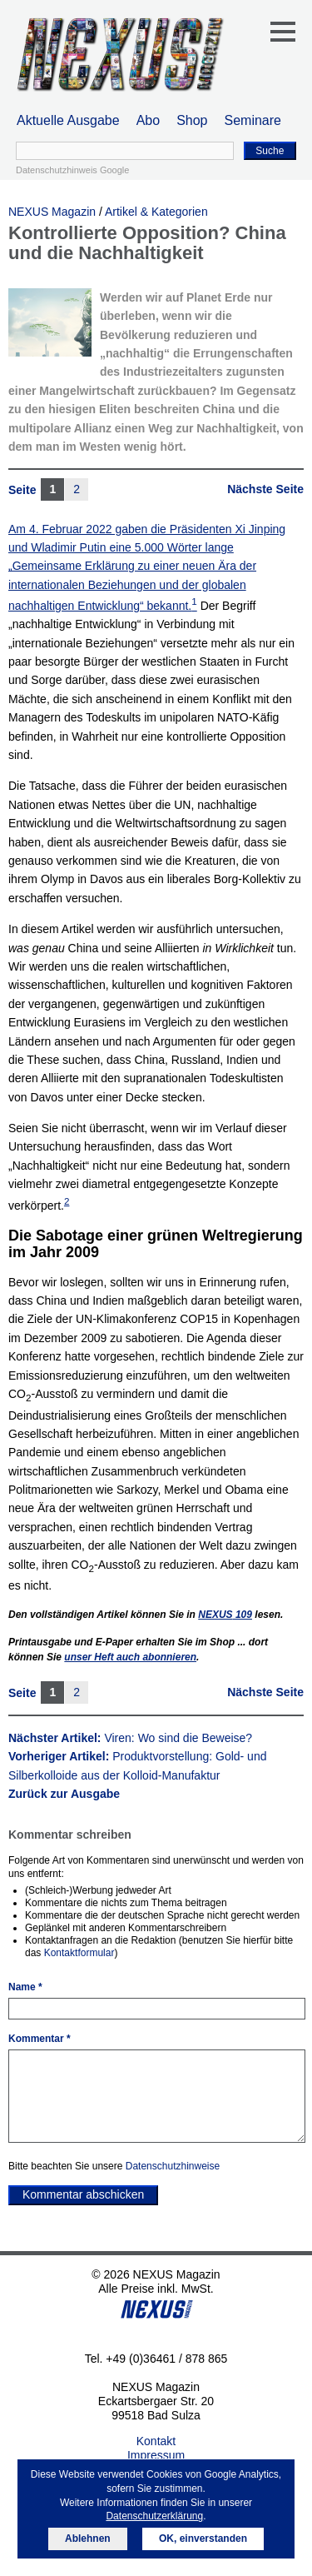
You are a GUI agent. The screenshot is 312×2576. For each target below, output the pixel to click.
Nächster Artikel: (130, 1738)
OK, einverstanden (203, 2538)
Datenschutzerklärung (154, 2516)
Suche (269, 151)
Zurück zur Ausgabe (64, 1793)
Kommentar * (39, 2038)
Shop (191, 120)
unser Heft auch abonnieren (130, 1657)
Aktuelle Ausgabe (68, 120)
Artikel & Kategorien (156, 211)
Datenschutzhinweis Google (72, 170)
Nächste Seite (265, 489)
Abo (148, 120)
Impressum (156, 2455)
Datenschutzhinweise (173, 2166)
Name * (25, 1987)
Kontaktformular (79, 1953)
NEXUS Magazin (52, 211)
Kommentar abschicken (83, 2194)
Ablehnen (88, 2538)
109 (225, 1614)
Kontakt (156, 2441)
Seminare (253, 120)
